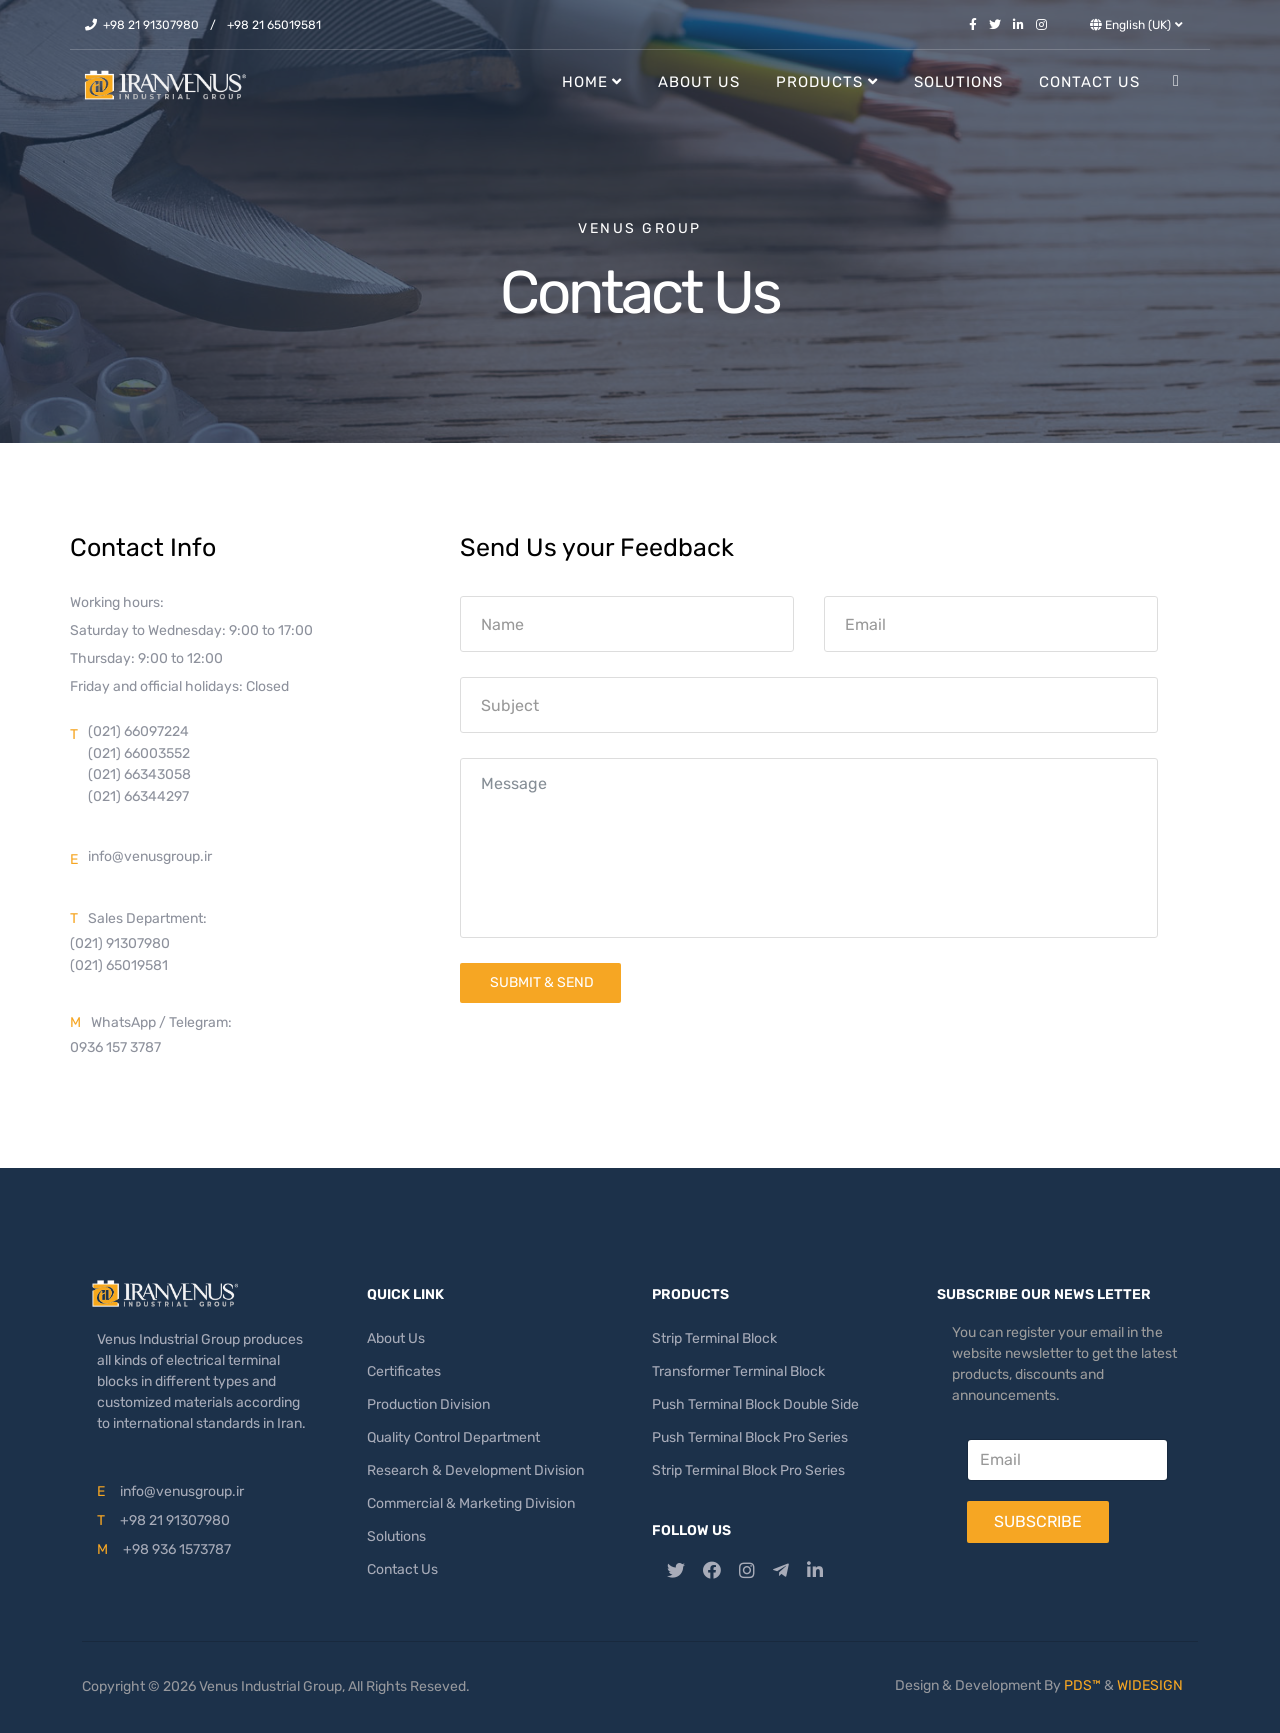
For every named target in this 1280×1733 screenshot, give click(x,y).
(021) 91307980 (120, 943)
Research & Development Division (475, 1470)
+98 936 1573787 (177, 1549)
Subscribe (1038, 1521)
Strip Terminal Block (714, 1338)
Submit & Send (540, 982)
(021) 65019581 (119, 965)
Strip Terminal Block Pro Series (748, 1470)
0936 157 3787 (115, 1047)
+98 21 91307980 (151, 25)
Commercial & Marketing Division (471, 1503)
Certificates (404, 1371)
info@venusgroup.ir (150, 856)
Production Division (428, 1404)
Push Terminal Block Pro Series (750, 1437)
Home (585, 82)
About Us (699, 82)
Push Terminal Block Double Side (755, 1404)
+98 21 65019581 (274, 25)
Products (819, 82)
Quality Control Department (453, 1437)
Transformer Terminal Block (738, 1371)
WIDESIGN (1150, 1685)
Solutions (958, 82)
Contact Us (1089, 82)
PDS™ (1082, 1685)
